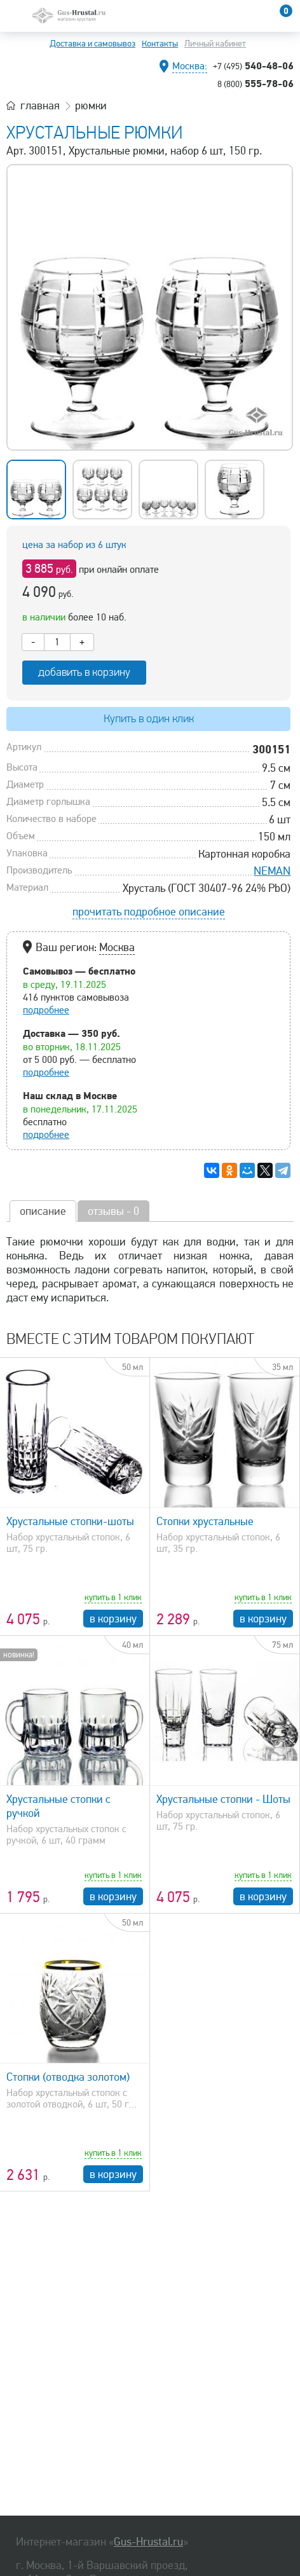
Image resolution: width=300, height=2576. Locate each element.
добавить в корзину (84, 672)
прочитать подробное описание (148, 912)
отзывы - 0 (113, 1211)
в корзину (113, 1619)
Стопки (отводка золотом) (68, 2077)
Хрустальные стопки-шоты (70, 1521)
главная (40, 106)
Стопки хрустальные (205, 1521)
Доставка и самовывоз (92, 43)
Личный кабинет (215, 43)
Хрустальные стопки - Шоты (223, 1799)
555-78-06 (255, 83)
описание (43, 1211)
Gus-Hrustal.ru (148, 2542)
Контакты (160, 43)
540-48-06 (253, 65)
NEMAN (272, 871)
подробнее (46, 1010)
